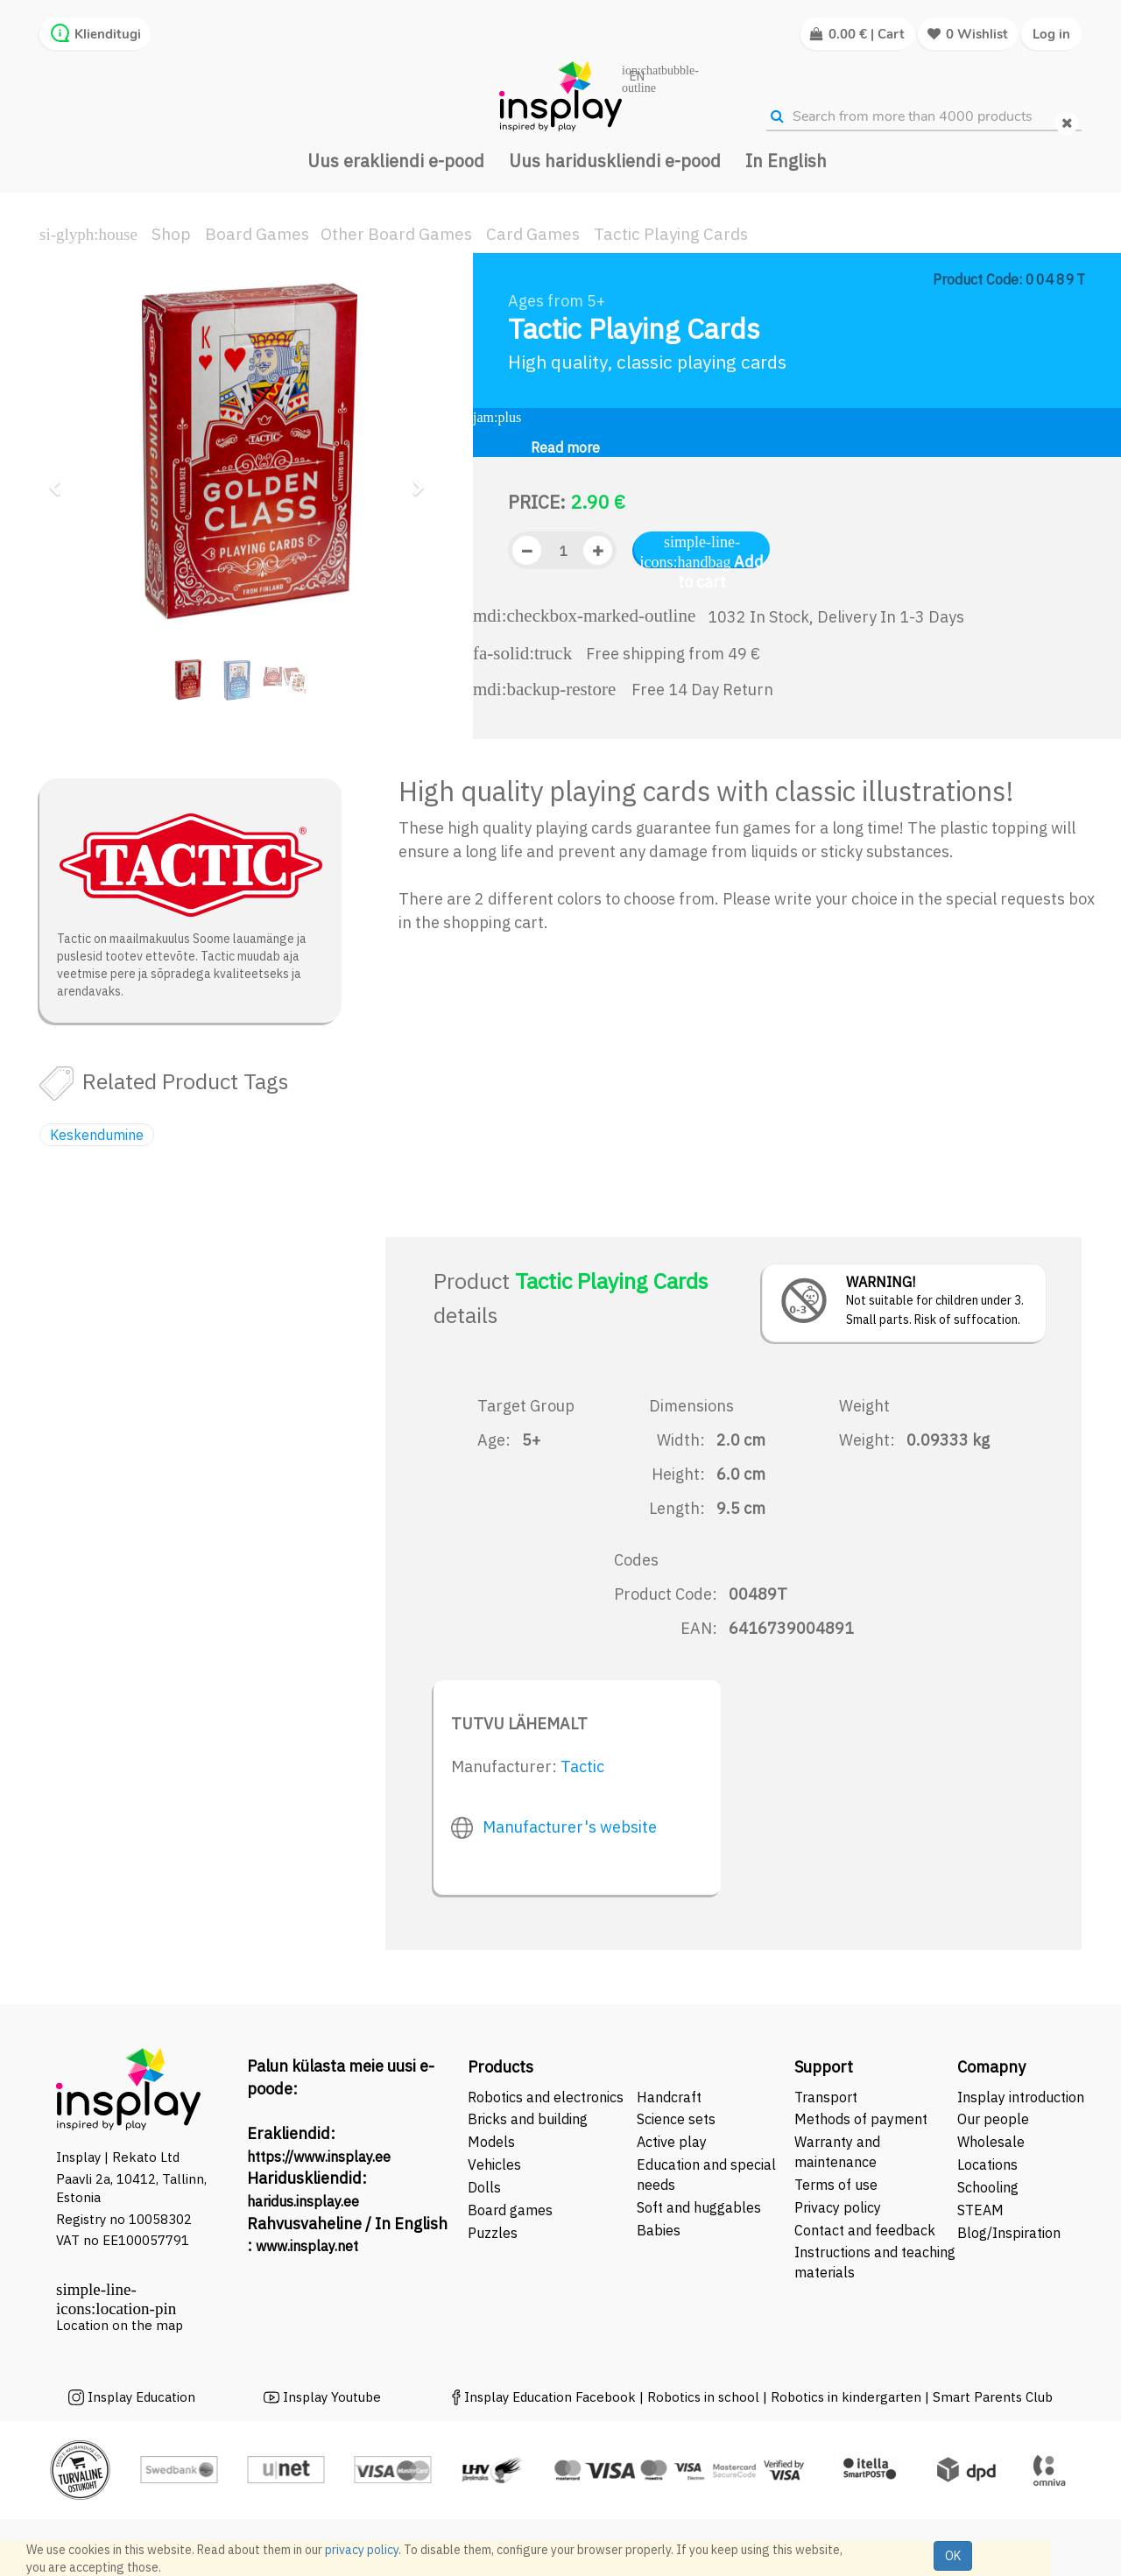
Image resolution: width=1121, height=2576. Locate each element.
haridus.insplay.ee (303, 2201)
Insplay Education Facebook (550, 2397)
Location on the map (119, 2325)
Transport (825, 2097)
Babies (658, 2230)
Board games (510, 2210)
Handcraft (669, 2097)
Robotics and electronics (546, 2097)
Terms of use (836, 2184)
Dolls (484, 2187)
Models (491, 2141)
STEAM (980, 2210)
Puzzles (493, 2233)
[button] (60, 480)
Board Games (257, 233)
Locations (987, 2164)
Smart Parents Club (993, 2397)
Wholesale (991, 2141)
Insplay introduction (1020, 2097)
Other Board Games (396, 233)
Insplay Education (141, 2397)
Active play (672, 2141)
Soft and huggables (699, 2207)
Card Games (533, 233)
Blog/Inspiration (1009, 2233)
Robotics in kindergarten (848, 2397)
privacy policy (361, 2550)
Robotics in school (703, 2397)
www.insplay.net (307, 2246)
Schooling (988, 2187)
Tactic (582, 1766)
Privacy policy (837, 2207)
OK (953, 2556)
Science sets (678, 2119)
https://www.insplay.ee (319, 2156)
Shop (171, 233)
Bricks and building (528, 2119)
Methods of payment (860, 2119)
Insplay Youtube (332, 2397)
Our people (993, 2119)
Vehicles (494, 2164)
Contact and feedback (864, 2230)
